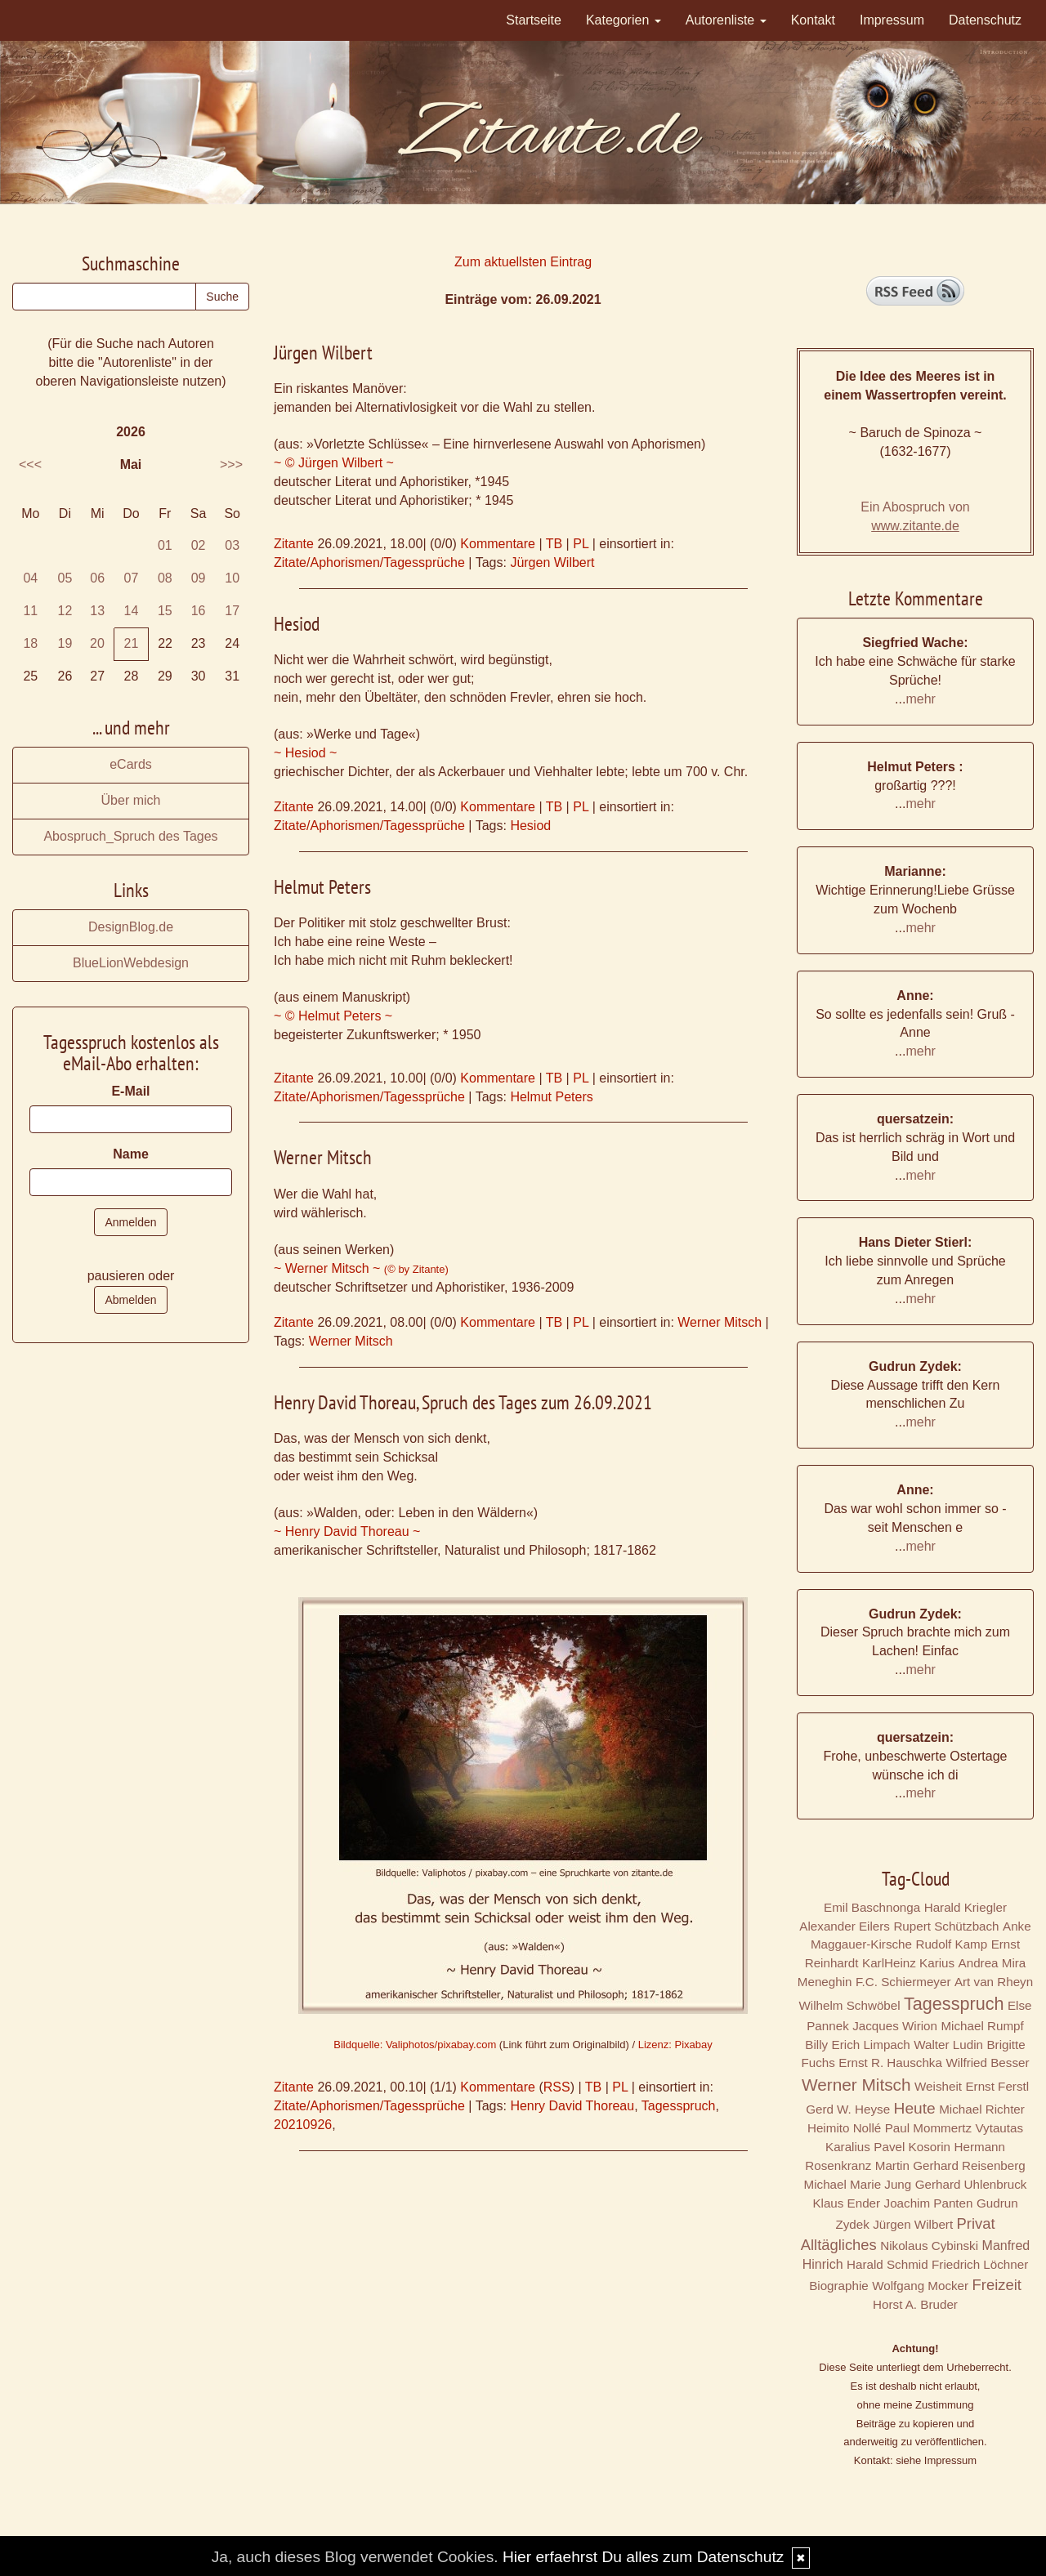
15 (165, 611)
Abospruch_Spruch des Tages (130, 836)
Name (131, 1154)
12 (64, 611)
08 (165, 578)
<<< (30, 464)
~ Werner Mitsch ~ (361, 1268)
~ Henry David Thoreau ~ (347, 1531)
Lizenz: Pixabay (675, 2044)
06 (97, 578)
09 (198, 578)
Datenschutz (985, 20)
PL (580, 544)
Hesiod (530, 826)
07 (131, 578)
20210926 (303, 2125)
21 (131, 643)
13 (97, 611)
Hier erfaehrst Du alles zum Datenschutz (643, 2556)
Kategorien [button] (623, 20)
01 (165, 545)
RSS (556, 2087)
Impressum (892, 20)
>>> (231, 464)
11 (30, 611)
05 (64, 578)
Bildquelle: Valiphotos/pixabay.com (414, 2044)
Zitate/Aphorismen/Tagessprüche (369, 562)
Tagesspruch (678, 2106)
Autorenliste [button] (726, 20)
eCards (131, 764)
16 (198, 611)
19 (64, 643)
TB (554, 544)
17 (232, 611)
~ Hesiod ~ (305, 753)
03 (232, 545)
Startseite (533, 20)
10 (232, 578)
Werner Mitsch (719, 1322)
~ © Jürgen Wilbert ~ (334, 463)
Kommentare (497, 544)
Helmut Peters (551, 1097)
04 (30, 578)
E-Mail (130, 1091)
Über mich (131, 800)
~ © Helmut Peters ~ (333, 1016)
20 (97, 643)
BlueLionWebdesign (131, 963)
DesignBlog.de (130, 927)
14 (131, 611)
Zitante (294, 544)
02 (198, 545)
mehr (920, 699)
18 (30, 643)
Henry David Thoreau (572, 2106)
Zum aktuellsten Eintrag (523, 262)
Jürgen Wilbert (552, 562)
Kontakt (813, 20)
